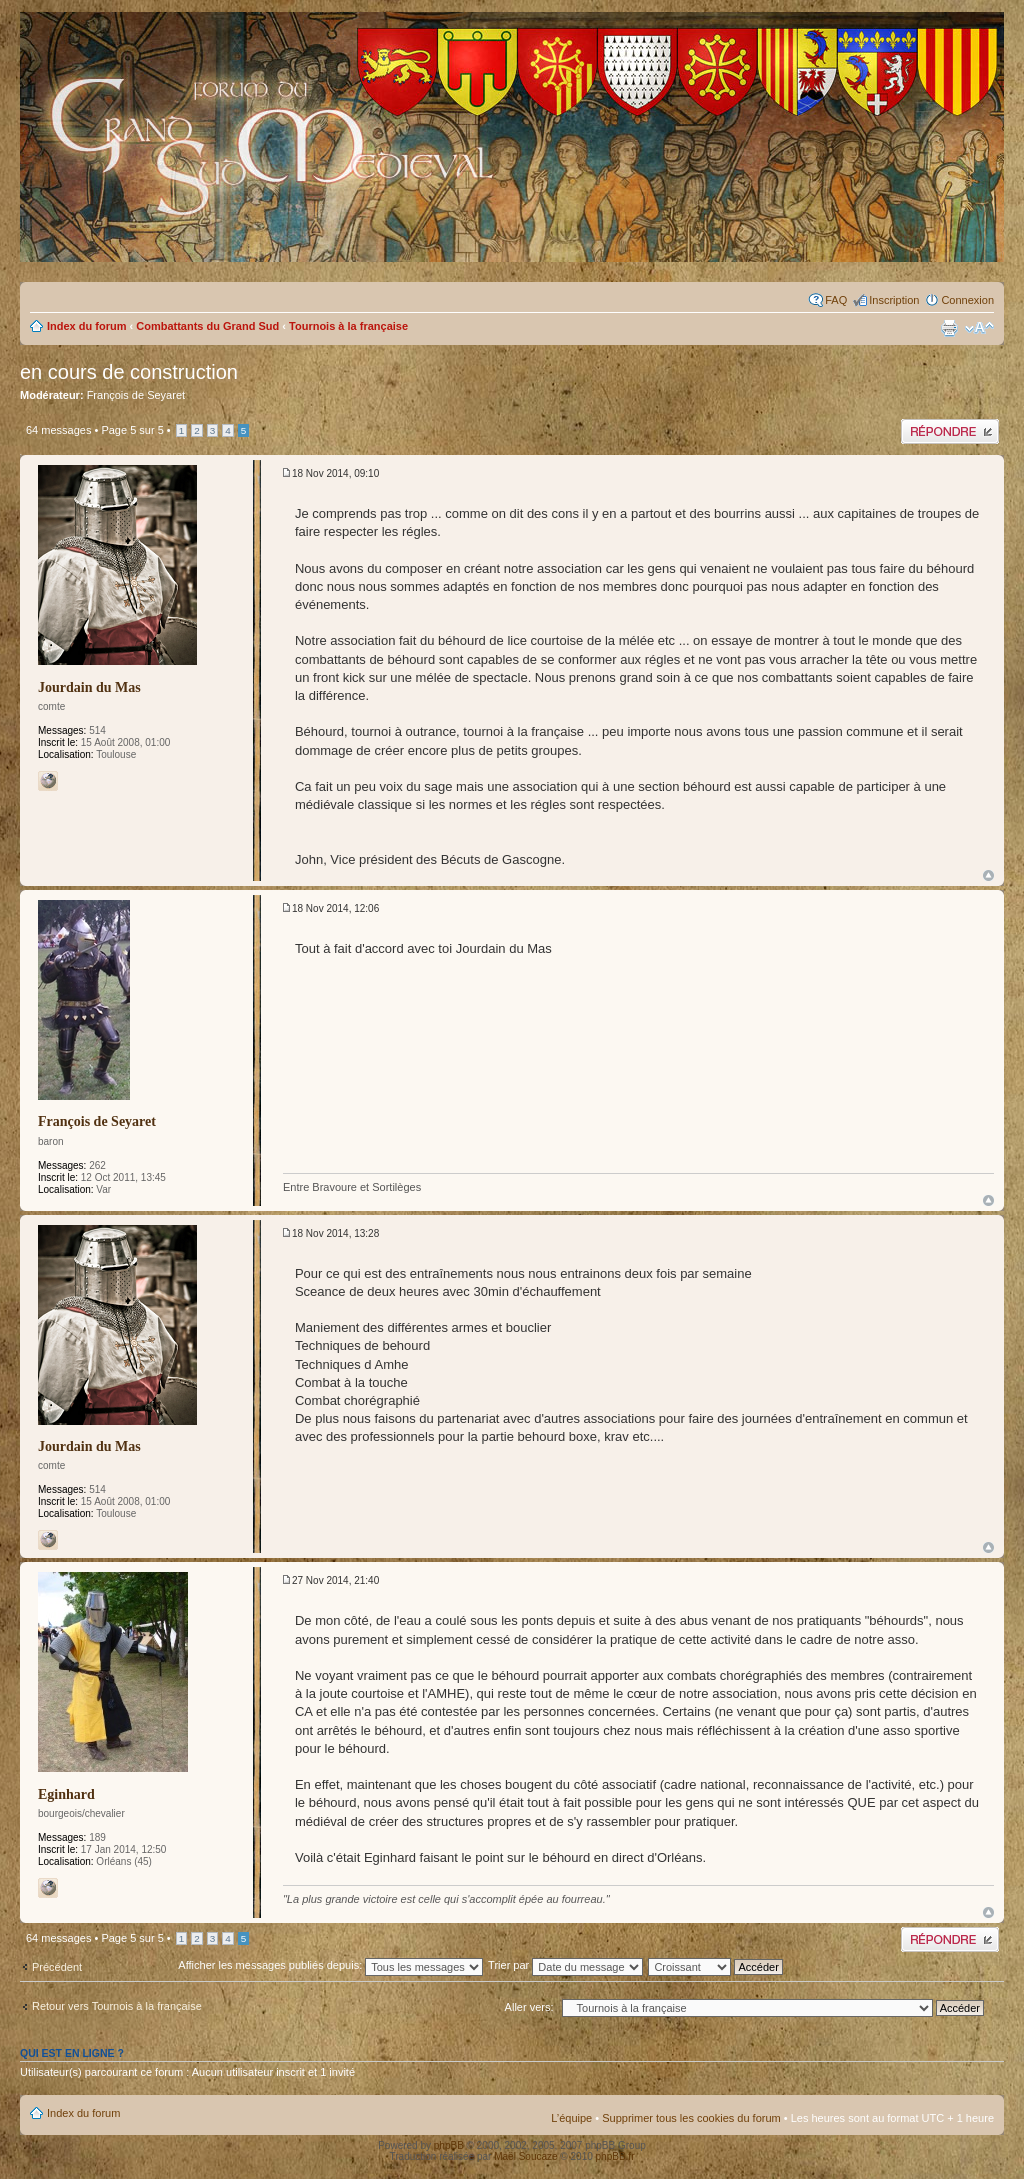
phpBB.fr (615, 2156)
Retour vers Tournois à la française (117, 2006)
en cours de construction (129, 372)
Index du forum (86, 326)
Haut (988, 875)
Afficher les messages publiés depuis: (330, 1965)
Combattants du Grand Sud (207, 326)
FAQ (836, 300)
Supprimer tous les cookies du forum (691, 2118)
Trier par (565, 1965)
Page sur (132, 430)
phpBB (449, 2145)
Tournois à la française (348, 326)
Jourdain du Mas (89, 687)
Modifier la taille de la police (979, 328)
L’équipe (571, 2118)
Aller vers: (529, 2007)
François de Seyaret (136, 395)
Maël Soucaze (525, 2156)
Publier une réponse (950, 431)
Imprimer (949, 328)
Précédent (57, 1967)
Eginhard (66, 1794)
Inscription (894, 300)
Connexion (967, 300)
